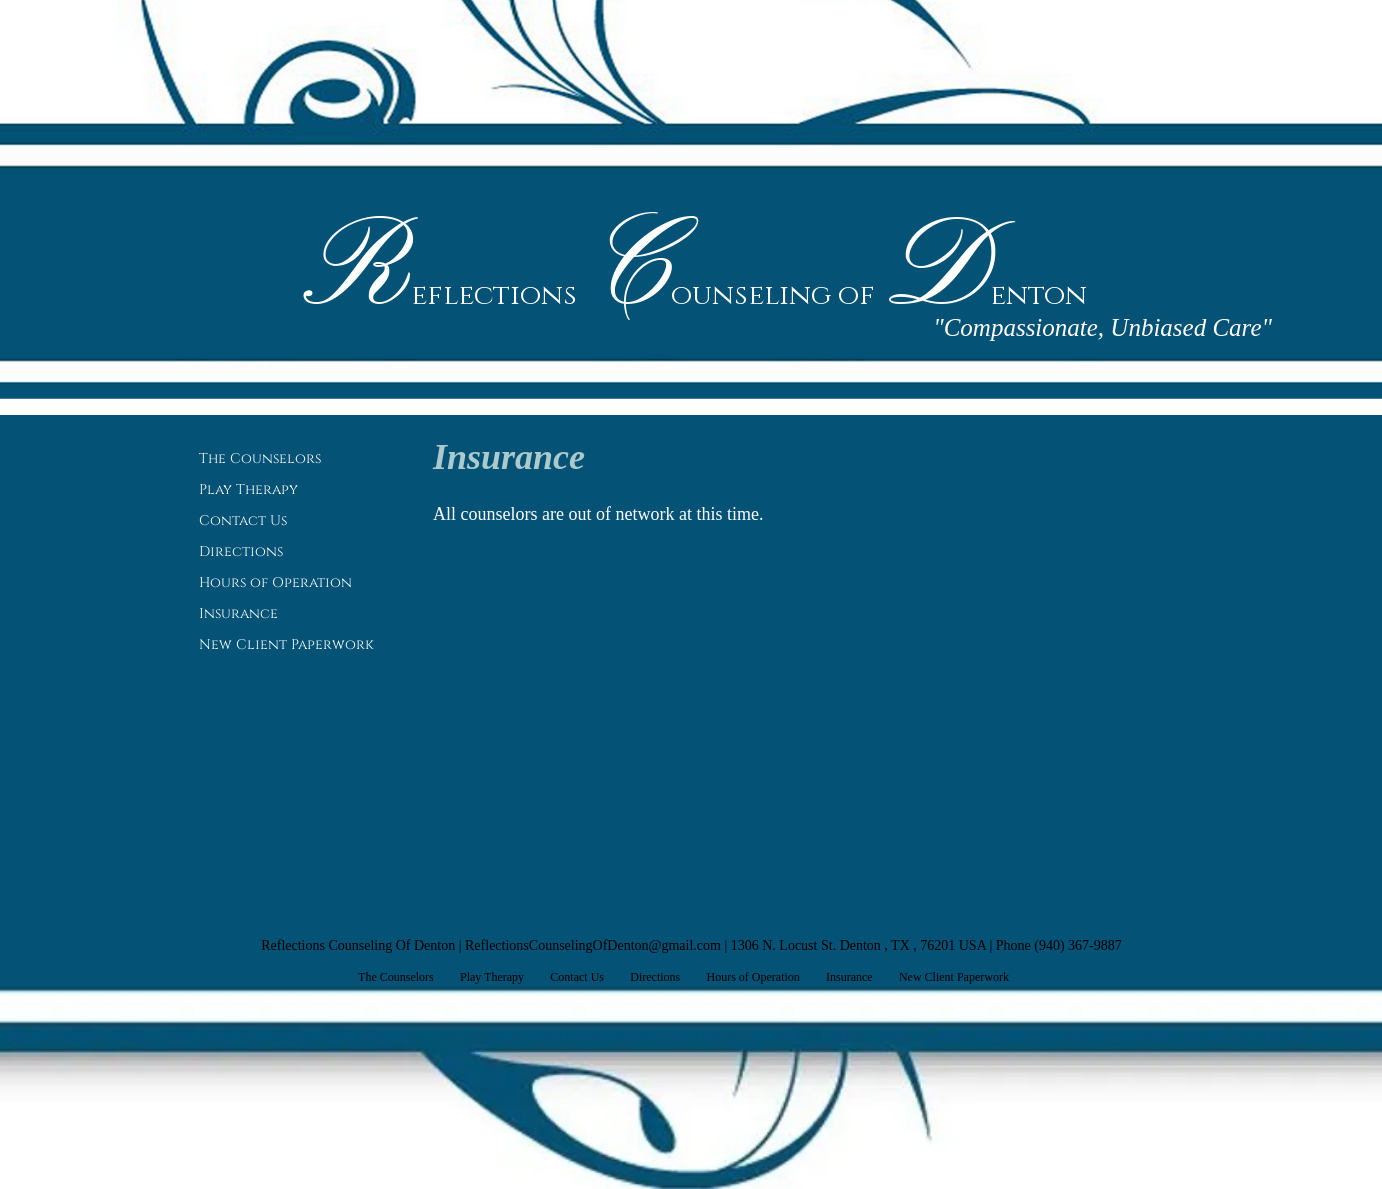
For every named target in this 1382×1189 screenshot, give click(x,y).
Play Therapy (248, 489)
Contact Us (243, 520)
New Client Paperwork (286, 644)
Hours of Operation (275, 582)
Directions (241, 551)
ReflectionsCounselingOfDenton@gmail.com (593, 945)
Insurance (238, 613)
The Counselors (260, 458)
